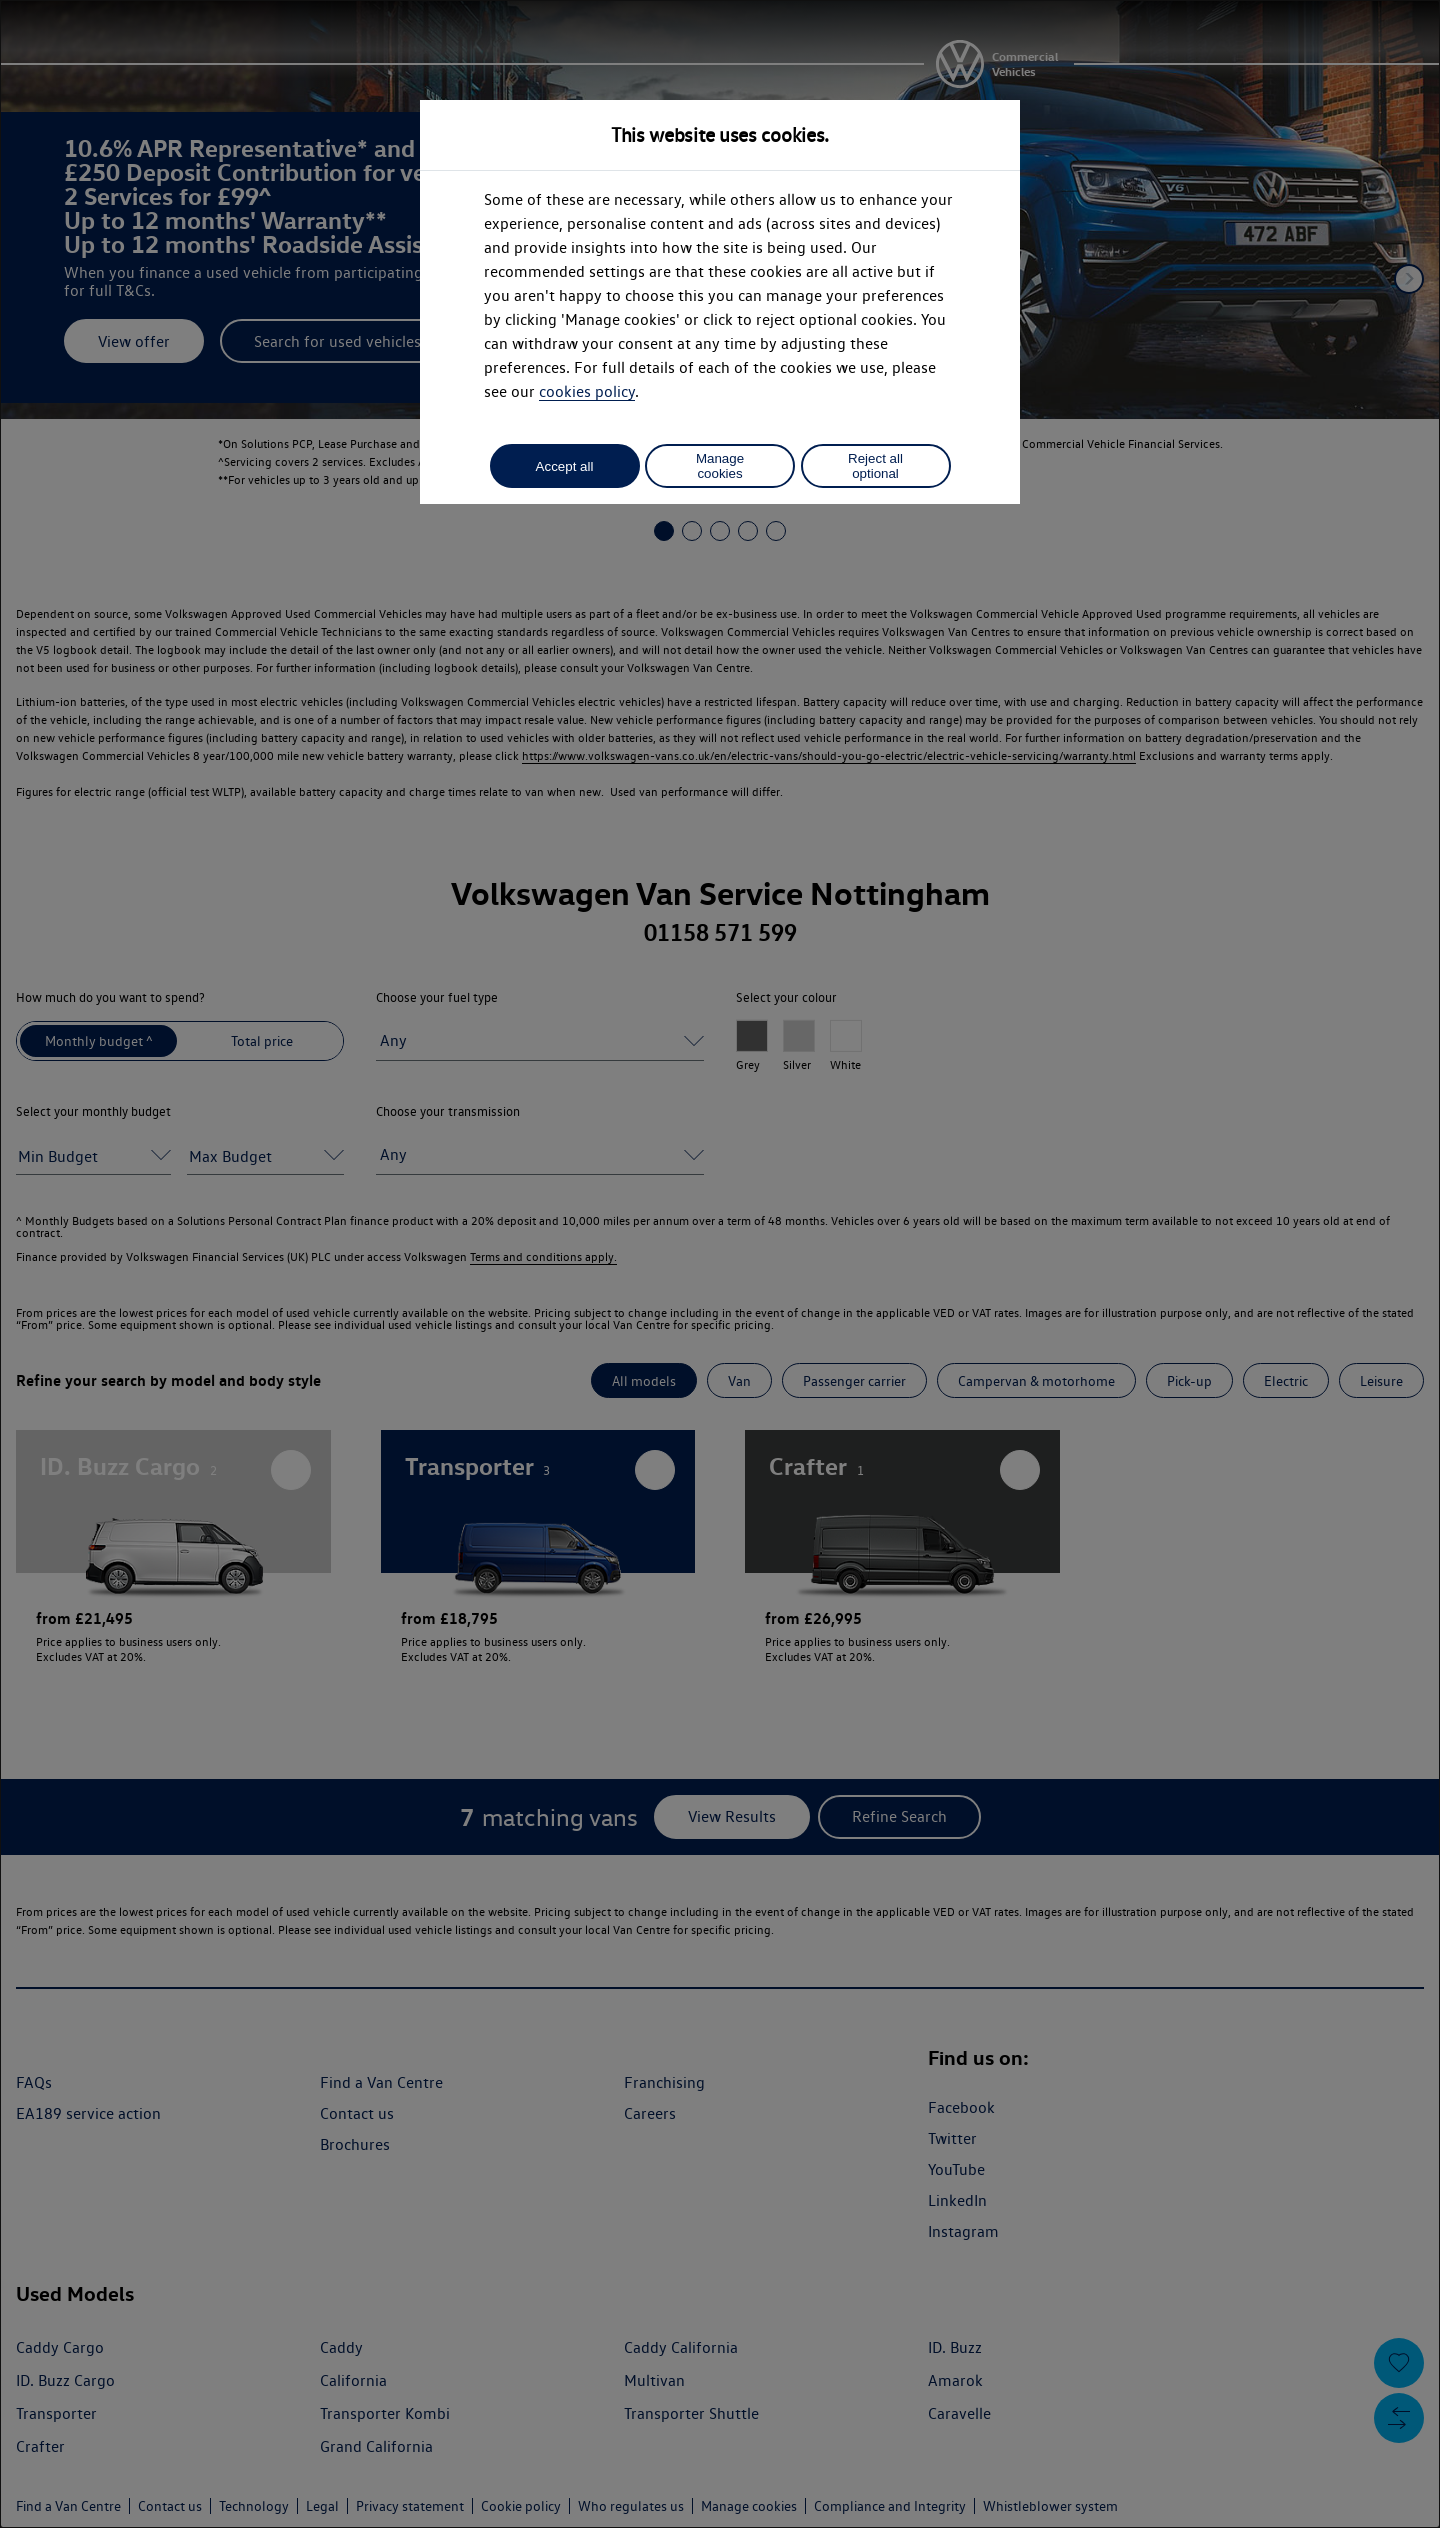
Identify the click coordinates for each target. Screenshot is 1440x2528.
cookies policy (587, 391)
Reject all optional (875, 466)
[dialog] (720, 1264)
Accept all (565, 466)
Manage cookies (720, 466)
